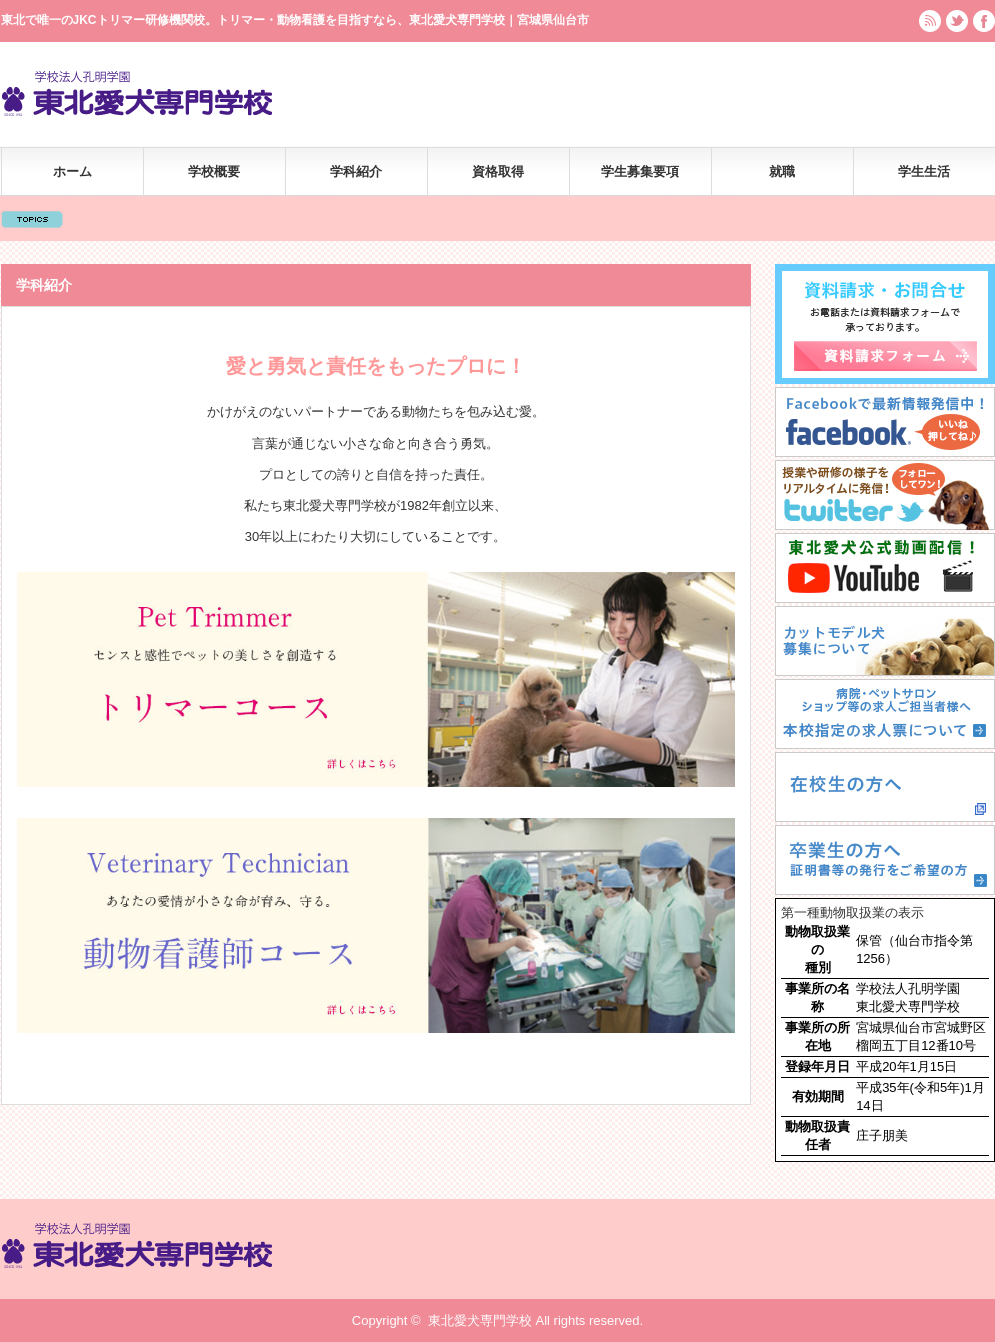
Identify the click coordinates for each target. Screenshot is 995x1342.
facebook (984, 21)
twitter (957, 21)
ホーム (72, 171)
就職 (782, 171)
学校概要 (214, 171)
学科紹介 (356, 171)
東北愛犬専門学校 (480, 1320)
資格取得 (498, 171)
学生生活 (924, 171)
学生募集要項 (640, 171)
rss (930, 21)
